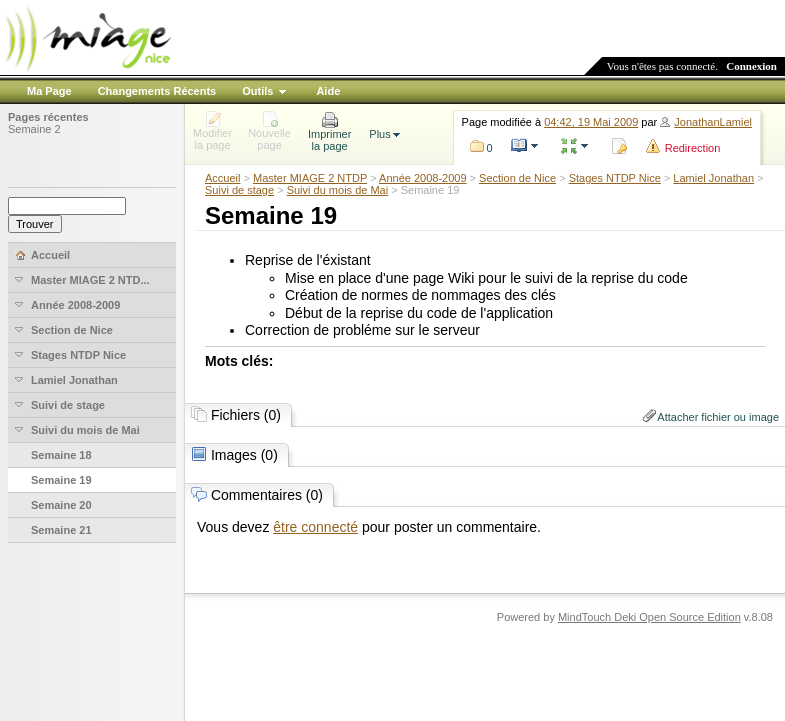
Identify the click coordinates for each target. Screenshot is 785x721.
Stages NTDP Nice (615, 178)
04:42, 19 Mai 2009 (591, 122)
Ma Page (49, 91)
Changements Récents (157, 91)
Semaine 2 (34, 129)
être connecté (315, 527)
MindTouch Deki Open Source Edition (649, 617)
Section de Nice (517, 178)
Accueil (222, 178)
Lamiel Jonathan (713, 178)
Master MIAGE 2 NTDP (310, 178)
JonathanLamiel (713, 122)
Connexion (751, 66)
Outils (257, 91)
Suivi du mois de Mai (338, 190)
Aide (328, 91)
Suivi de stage (239, 190)
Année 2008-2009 (422, 178)
